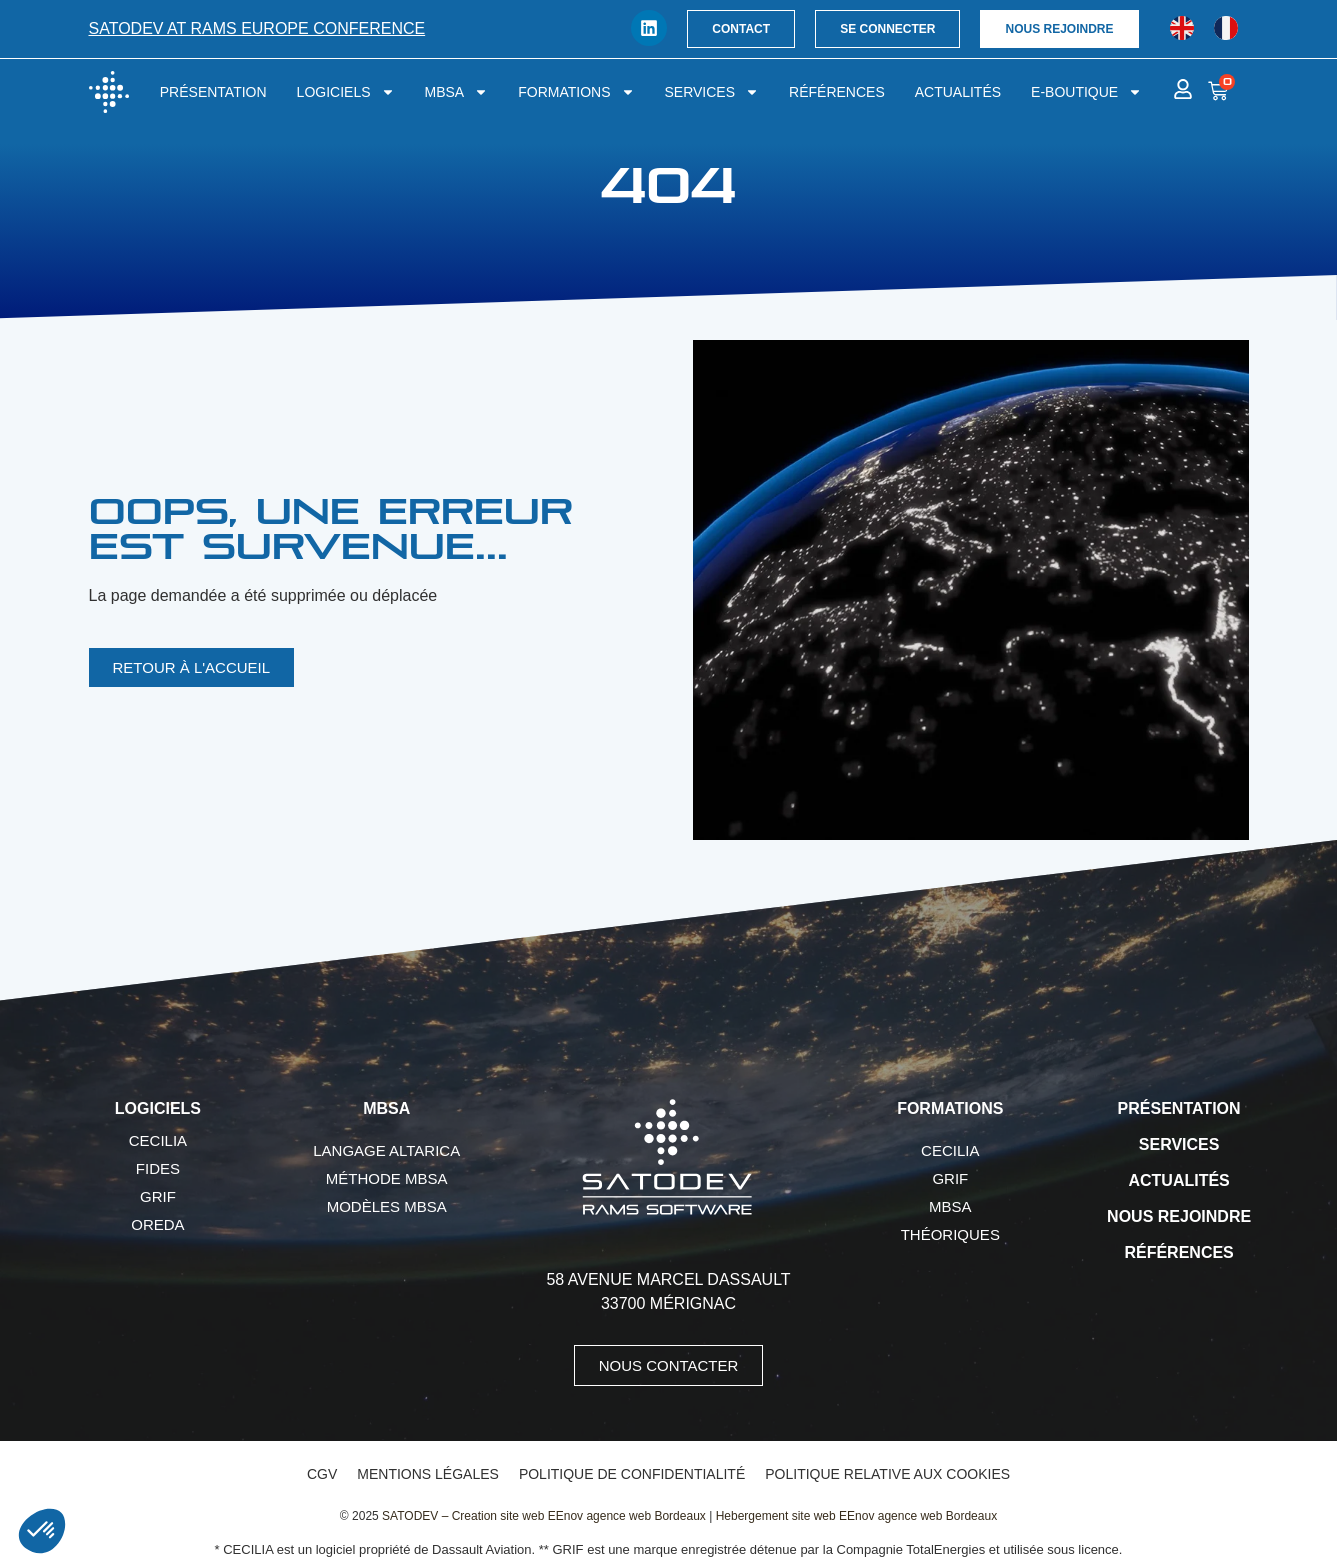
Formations (576, 92)
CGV (322, 1474)
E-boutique (1086, 92)
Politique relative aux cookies (887, 1474)
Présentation (213, 92)
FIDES (158, 1168)
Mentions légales (428, 1474)
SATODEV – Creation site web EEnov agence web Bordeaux (544, 1516)
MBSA (457, 92)
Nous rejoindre (1179, 1216)
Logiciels (346, 92)
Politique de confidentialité (632, 1474)
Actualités (958, 92)
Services (712, 92)
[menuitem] (1182, 28)
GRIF (158, 1196)
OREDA (157, 1224)
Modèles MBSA (387, 1206)
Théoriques (950, 1234)
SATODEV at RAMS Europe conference (257, 28)
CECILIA (158, 1140)
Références (837, 92)
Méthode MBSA (387, 1178)
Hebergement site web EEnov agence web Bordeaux (857, 1516)
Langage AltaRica (386, 1150)
